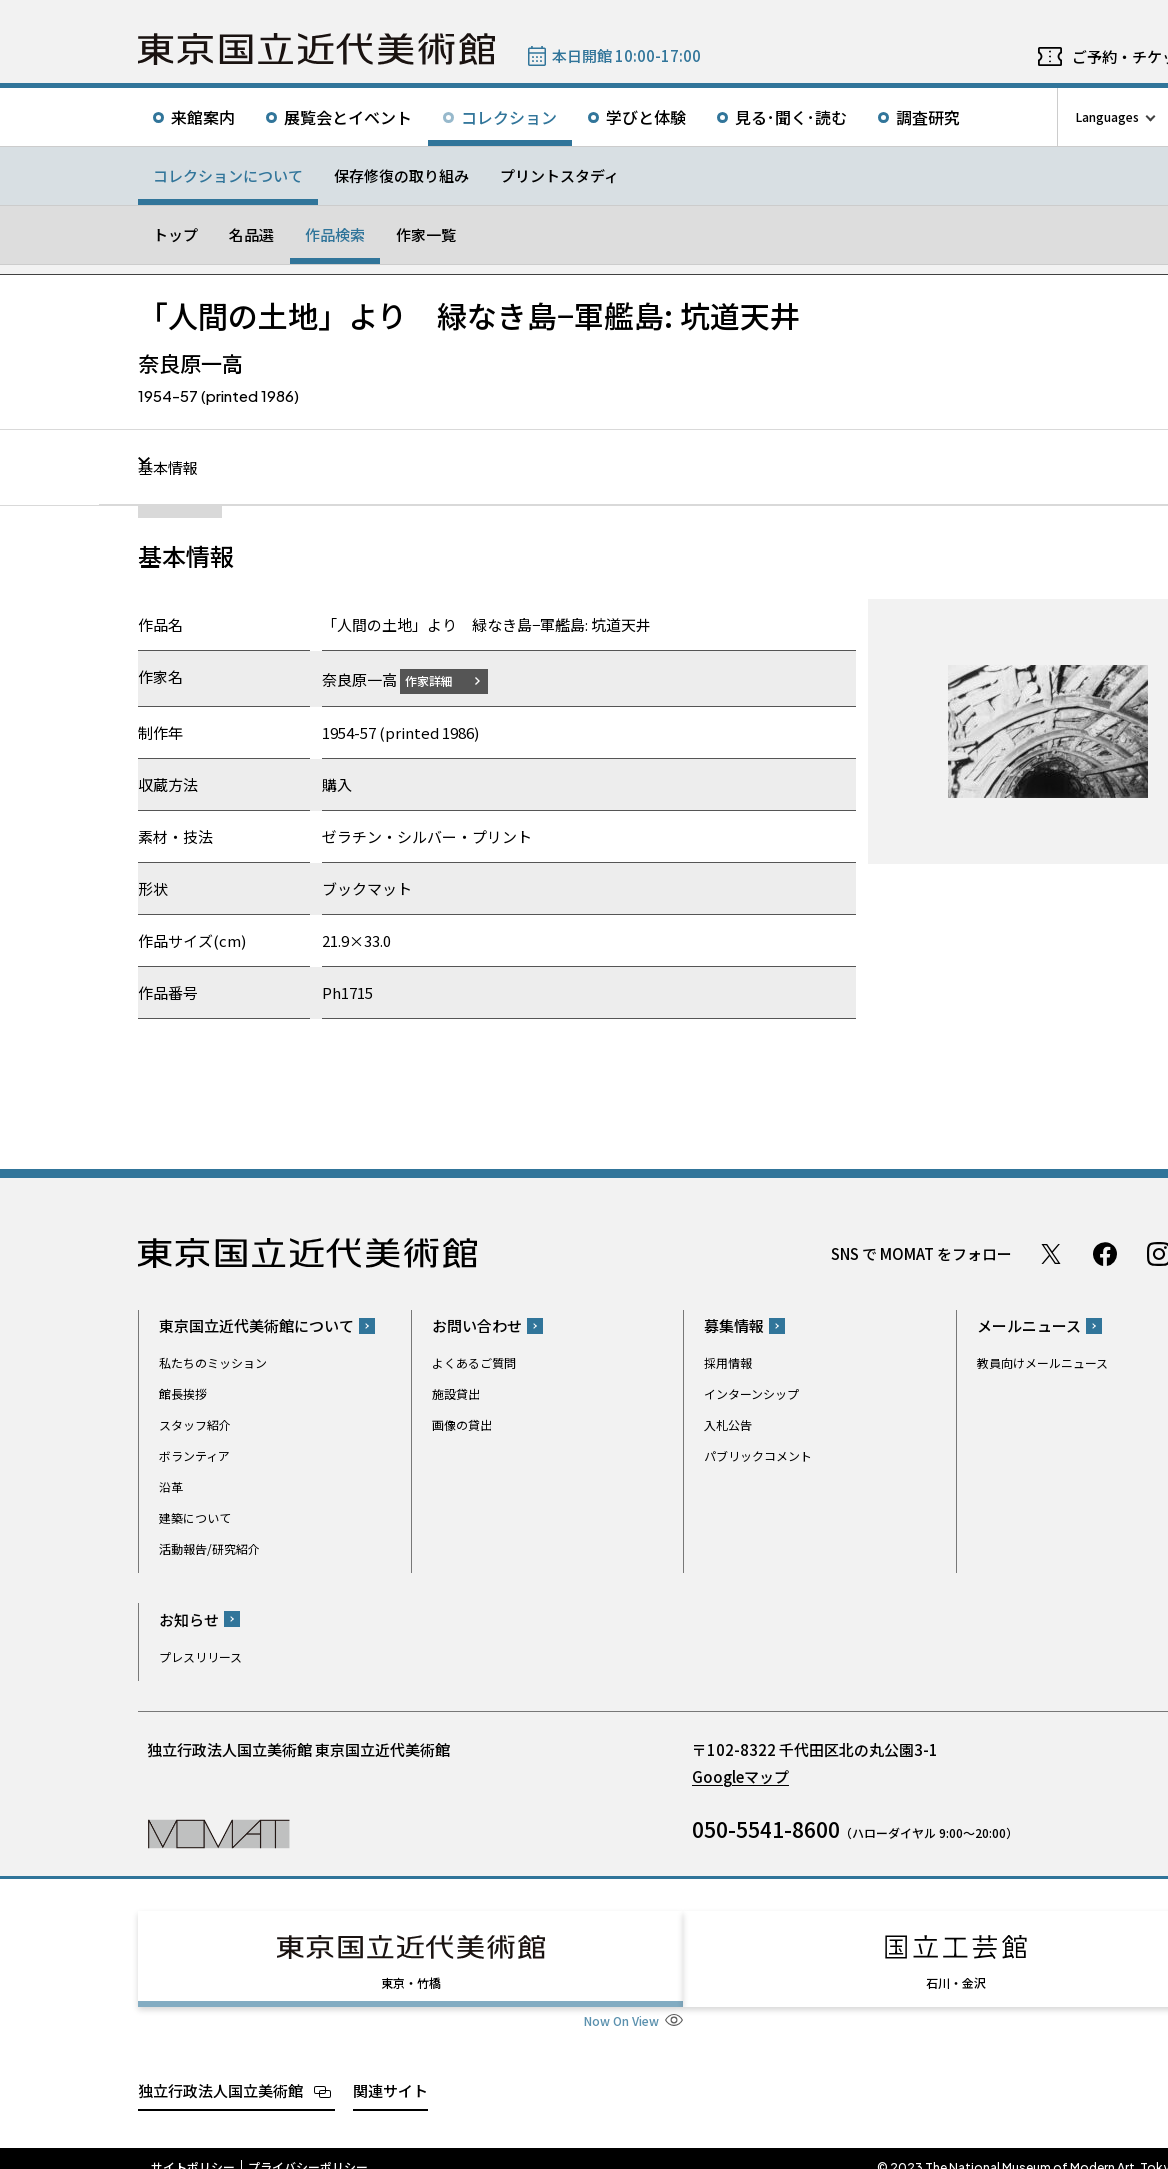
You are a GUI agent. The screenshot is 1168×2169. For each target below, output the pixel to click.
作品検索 (335, 234)
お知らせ (189, 1618)
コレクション (509, 117)
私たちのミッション (213, 1362)
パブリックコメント (758, 1455)
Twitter (1051, 1253)
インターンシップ (751, 1393)
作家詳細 (441, 679)
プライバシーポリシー (308, 2149)
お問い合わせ (477, 1325)
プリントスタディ (559, 175)
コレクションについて (228, 175)
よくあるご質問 (474, 1362)
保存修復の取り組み (401, 175)
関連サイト (390, 2071)
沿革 (171, 1486)
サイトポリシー (193, 2149)
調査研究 (928, 117)
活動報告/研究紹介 (209, 1548)
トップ (175, 234)
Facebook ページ (1105, 1253)
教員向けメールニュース (1042, 1362)
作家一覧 (426, 234)
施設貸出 (456, 1393)
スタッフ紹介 (195, 1424)
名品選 (251, 234)
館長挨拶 (183, 1393)
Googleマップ (740, 1775)
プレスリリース (200, 1655)
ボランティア (194, 1455)
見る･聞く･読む (791, 117)
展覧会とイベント (348, 117)
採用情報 (728, 1362)
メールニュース (1029, 1325)
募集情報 (734, 1325)
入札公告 (728, 1424)
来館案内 (203, 117)
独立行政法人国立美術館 (220, 2071)
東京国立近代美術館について (256, 1325)
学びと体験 (646, 117)
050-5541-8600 (766, 1828)
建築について (195, 1517)
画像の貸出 (462, 1424)
